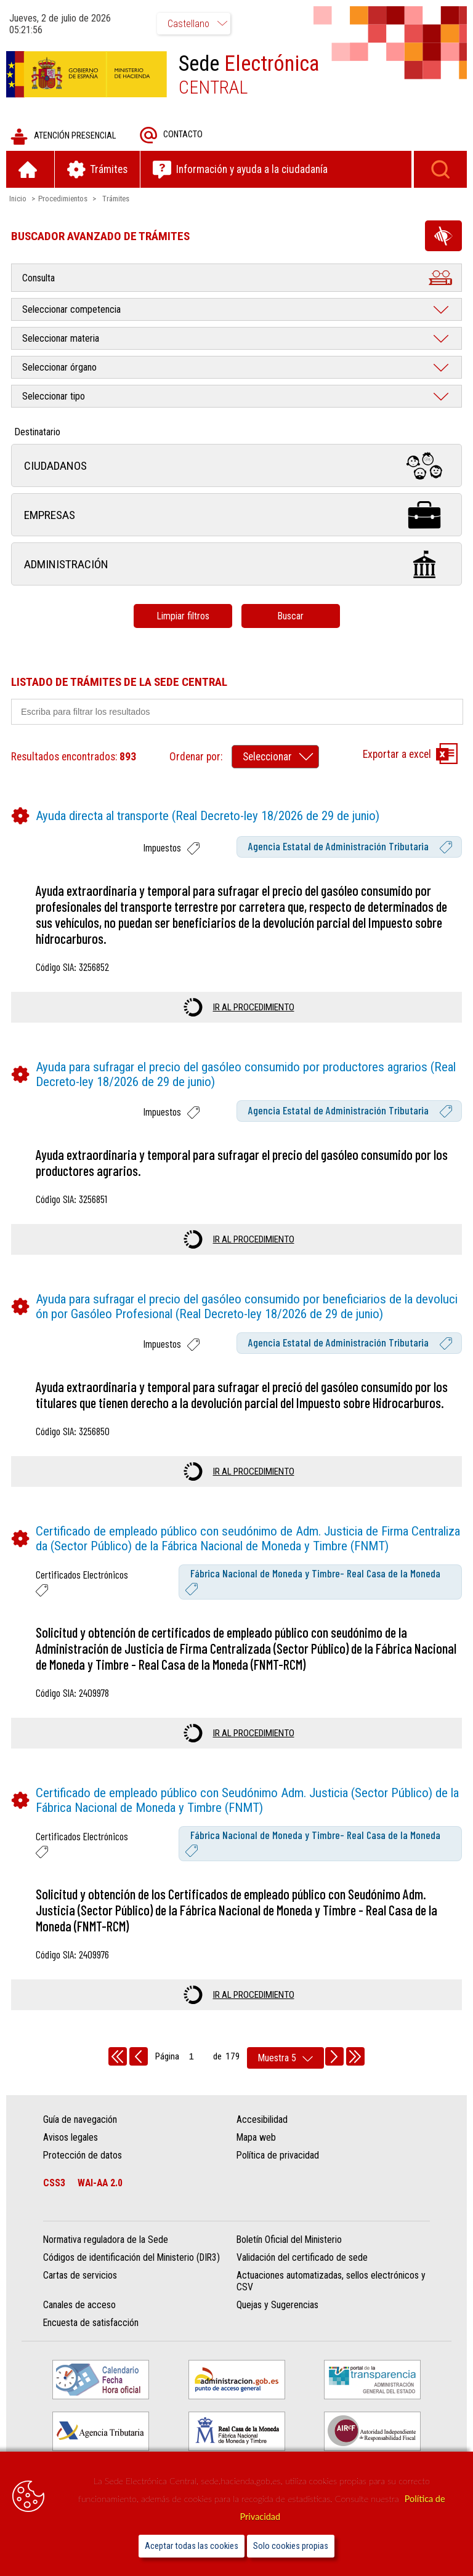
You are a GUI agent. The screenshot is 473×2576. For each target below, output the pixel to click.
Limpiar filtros (182, 616)
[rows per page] (285, 2058)
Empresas (236, 515)
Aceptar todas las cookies (191, 2546)
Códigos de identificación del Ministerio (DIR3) (131, 2257)
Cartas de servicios (80, 2275)
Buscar (290, 616)
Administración (236, 564)
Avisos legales (70, 2137)
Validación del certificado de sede (302, 2257)
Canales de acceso (79, 2305)
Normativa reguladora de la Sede (105, 2239)
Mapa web (256, 2137)
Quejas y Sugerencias (277, 2305)
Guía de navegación (80, 2119)
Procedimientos (62, 198)
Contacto (171, 135)
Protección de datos (82, 2155)
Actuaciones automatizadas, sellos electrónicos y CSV (331, 2281)
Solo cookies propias (290, 2546)
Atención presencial (63, 136)
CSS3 (54, 2183)
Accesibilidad (262, 2119)
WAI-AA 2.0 (100, 2183)
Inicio (17, 198)
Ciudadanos (236, 466)
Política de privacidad (277, 2155)
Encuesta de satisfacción (91, 2322)
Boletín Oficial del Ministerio (289, 2239)
